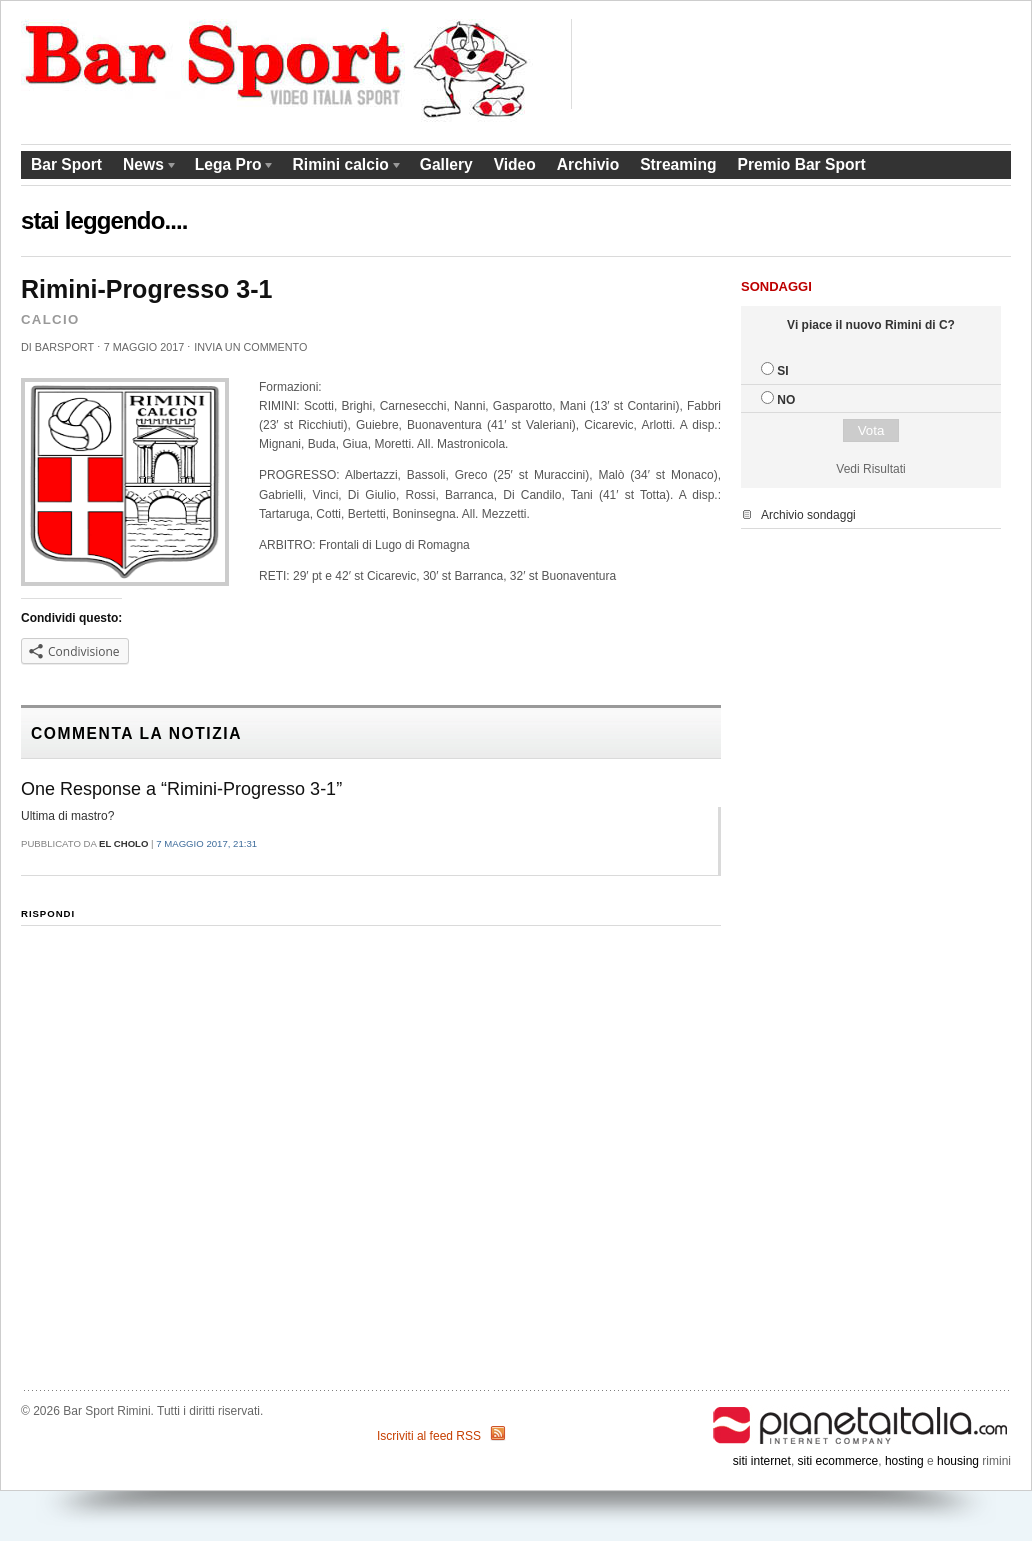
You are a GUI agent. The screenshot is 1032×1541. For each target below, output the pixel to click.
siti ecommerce (838, 1461)
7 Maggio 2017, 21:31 (206, 843)
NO (786, 400)
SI (782, 371)
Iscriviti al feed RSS (429, 1436)
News (145, 167)
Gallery (446, 164)
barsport (64, 347)
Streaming (678, 164)
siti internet (762, 1461)
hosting (904, 1461)
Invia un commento (250, 347)
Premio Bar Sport (801, 164)
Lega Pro (230, 167)
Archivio (588, 164)
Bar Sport (66, 164)
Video (515, 164)
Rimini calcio (343, 167)
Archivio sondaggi (808, 515)
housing (958, 1461)
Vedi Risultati (870, 469)
